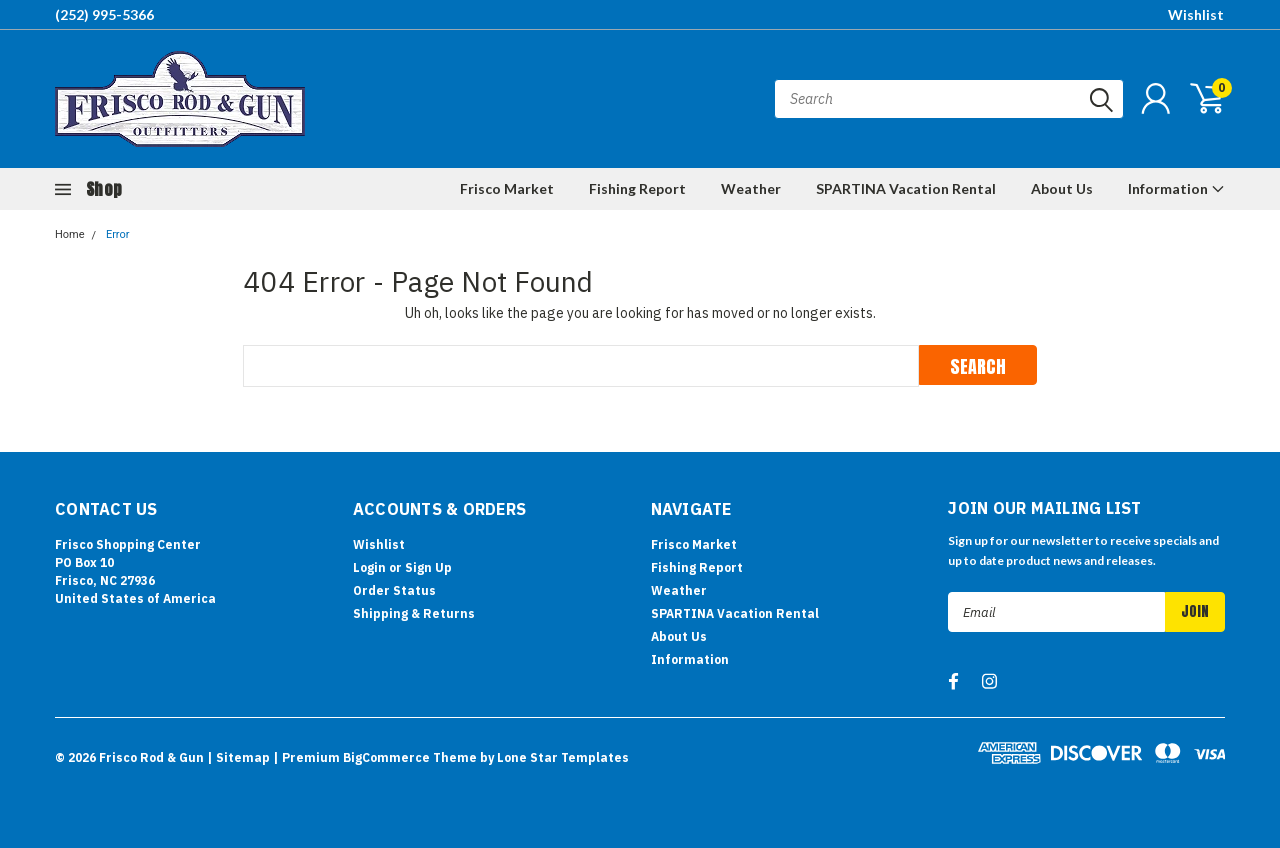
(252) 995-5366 (104, 14)
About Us (1062, 188)
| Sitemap (238, 757)
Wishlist (1196, 14)
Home (70, 234)
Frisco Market (507, 188)
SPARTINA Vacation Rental (906, 188)
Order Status (394, 590)
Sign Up (428, 567)
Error (118, 234)
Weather (751, 188)
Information (1176, 188)
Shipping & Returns (414, 613)
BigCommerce (386, 757)
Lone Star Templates (563, 757)
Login (369, 567)
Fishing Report (637, 188)
